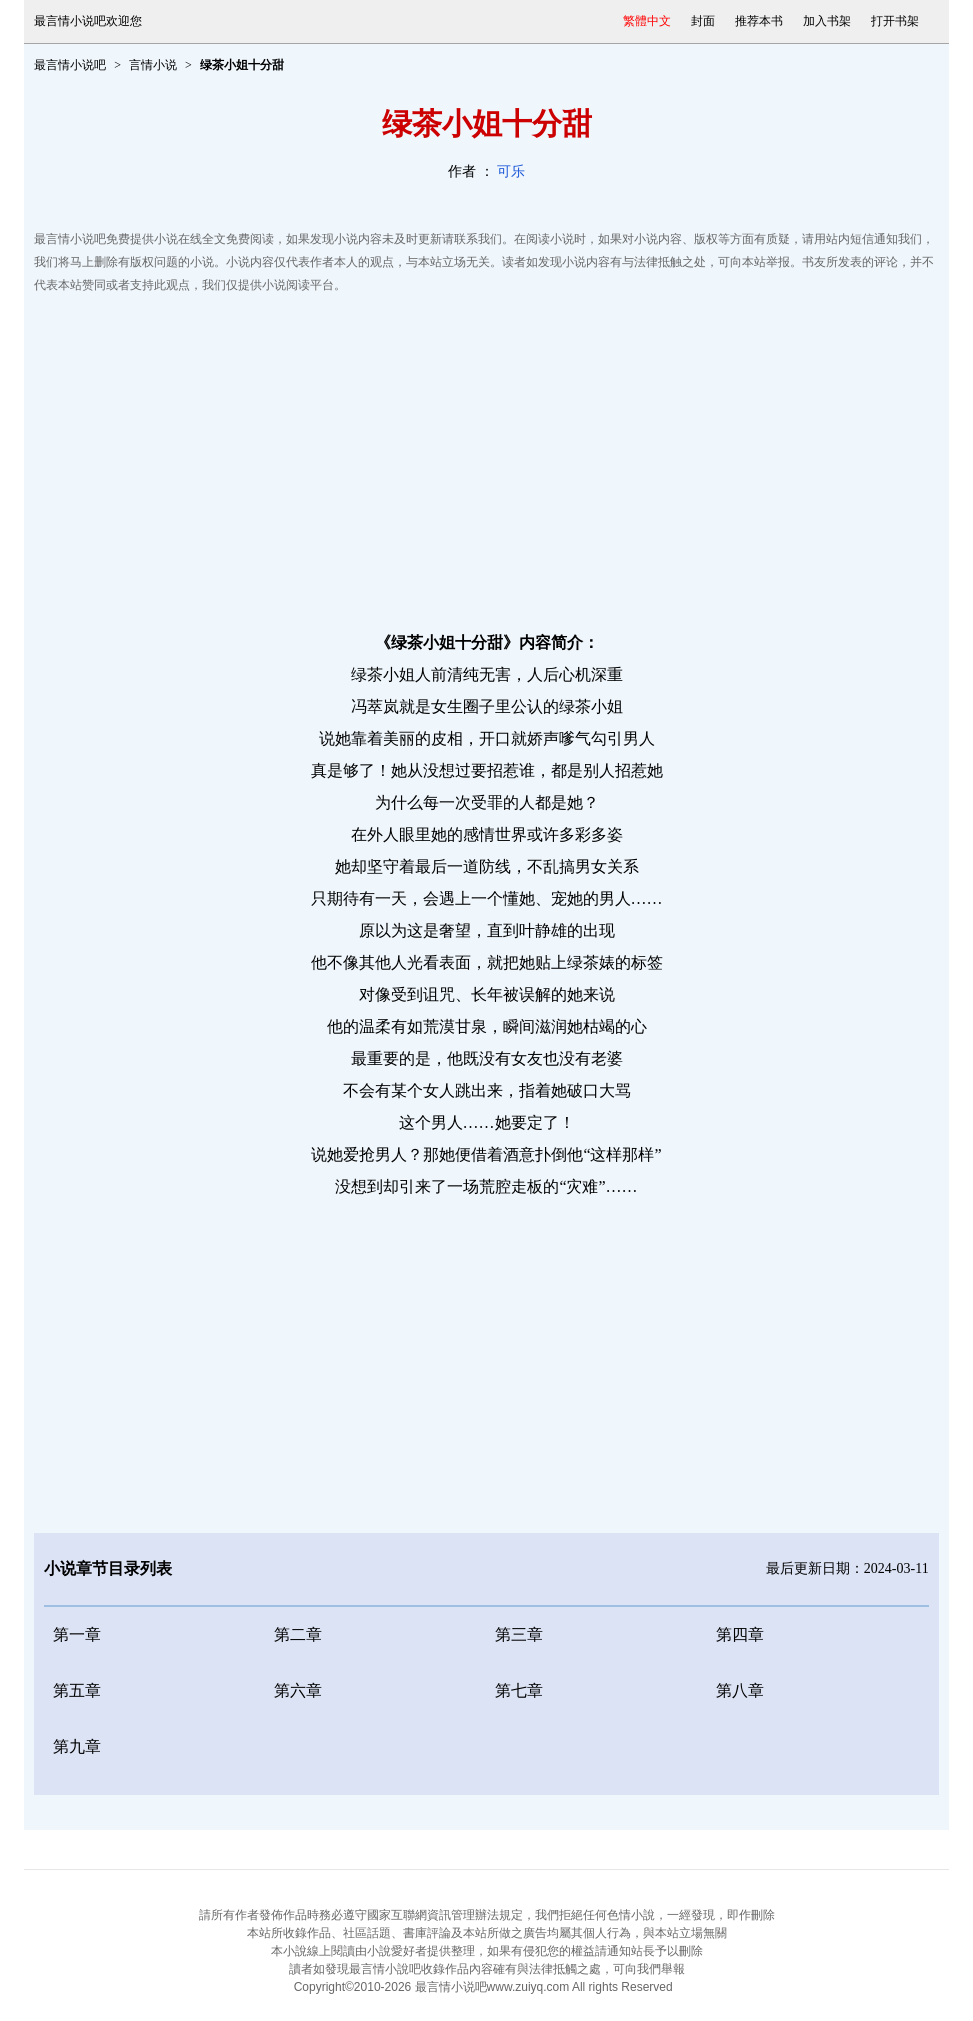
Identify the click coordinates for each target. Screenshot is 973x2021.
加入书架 (827, 21)
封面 (703, 21)
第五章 (77, 1690)
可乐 (511, 171)
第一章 (77, 1634)
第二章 (298, 1634)
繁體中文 (647, 21)
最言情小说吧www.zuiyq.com (492, 1987)
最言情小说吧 (70, 65)
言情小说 (153, 65)
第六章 (298, 1690)
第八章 (740, 1690)
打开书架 (895, 21)
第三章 (519, 1634)
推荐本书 (759, 21)
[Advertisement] (487, 457)
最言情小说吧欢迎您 (88, 21)
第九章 (77, 1746)
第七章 (519, 1690)
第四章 (740, 1634)
